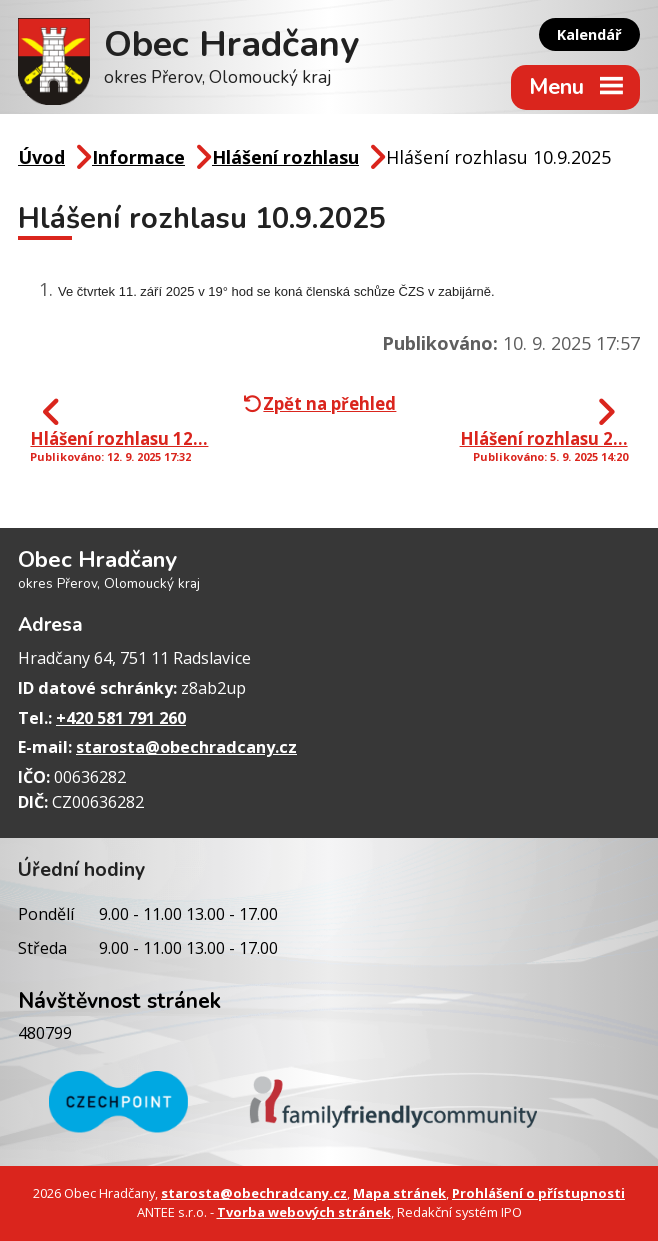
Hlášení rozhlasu (285, 157)
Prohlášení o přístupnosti (538, 1193)
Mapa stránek (399, 1193)
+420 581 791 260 (121, 718)
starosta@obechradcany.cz (186, 747)
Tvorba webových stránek (304, 1212)
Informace (138, 157)
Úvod (41, 157)
